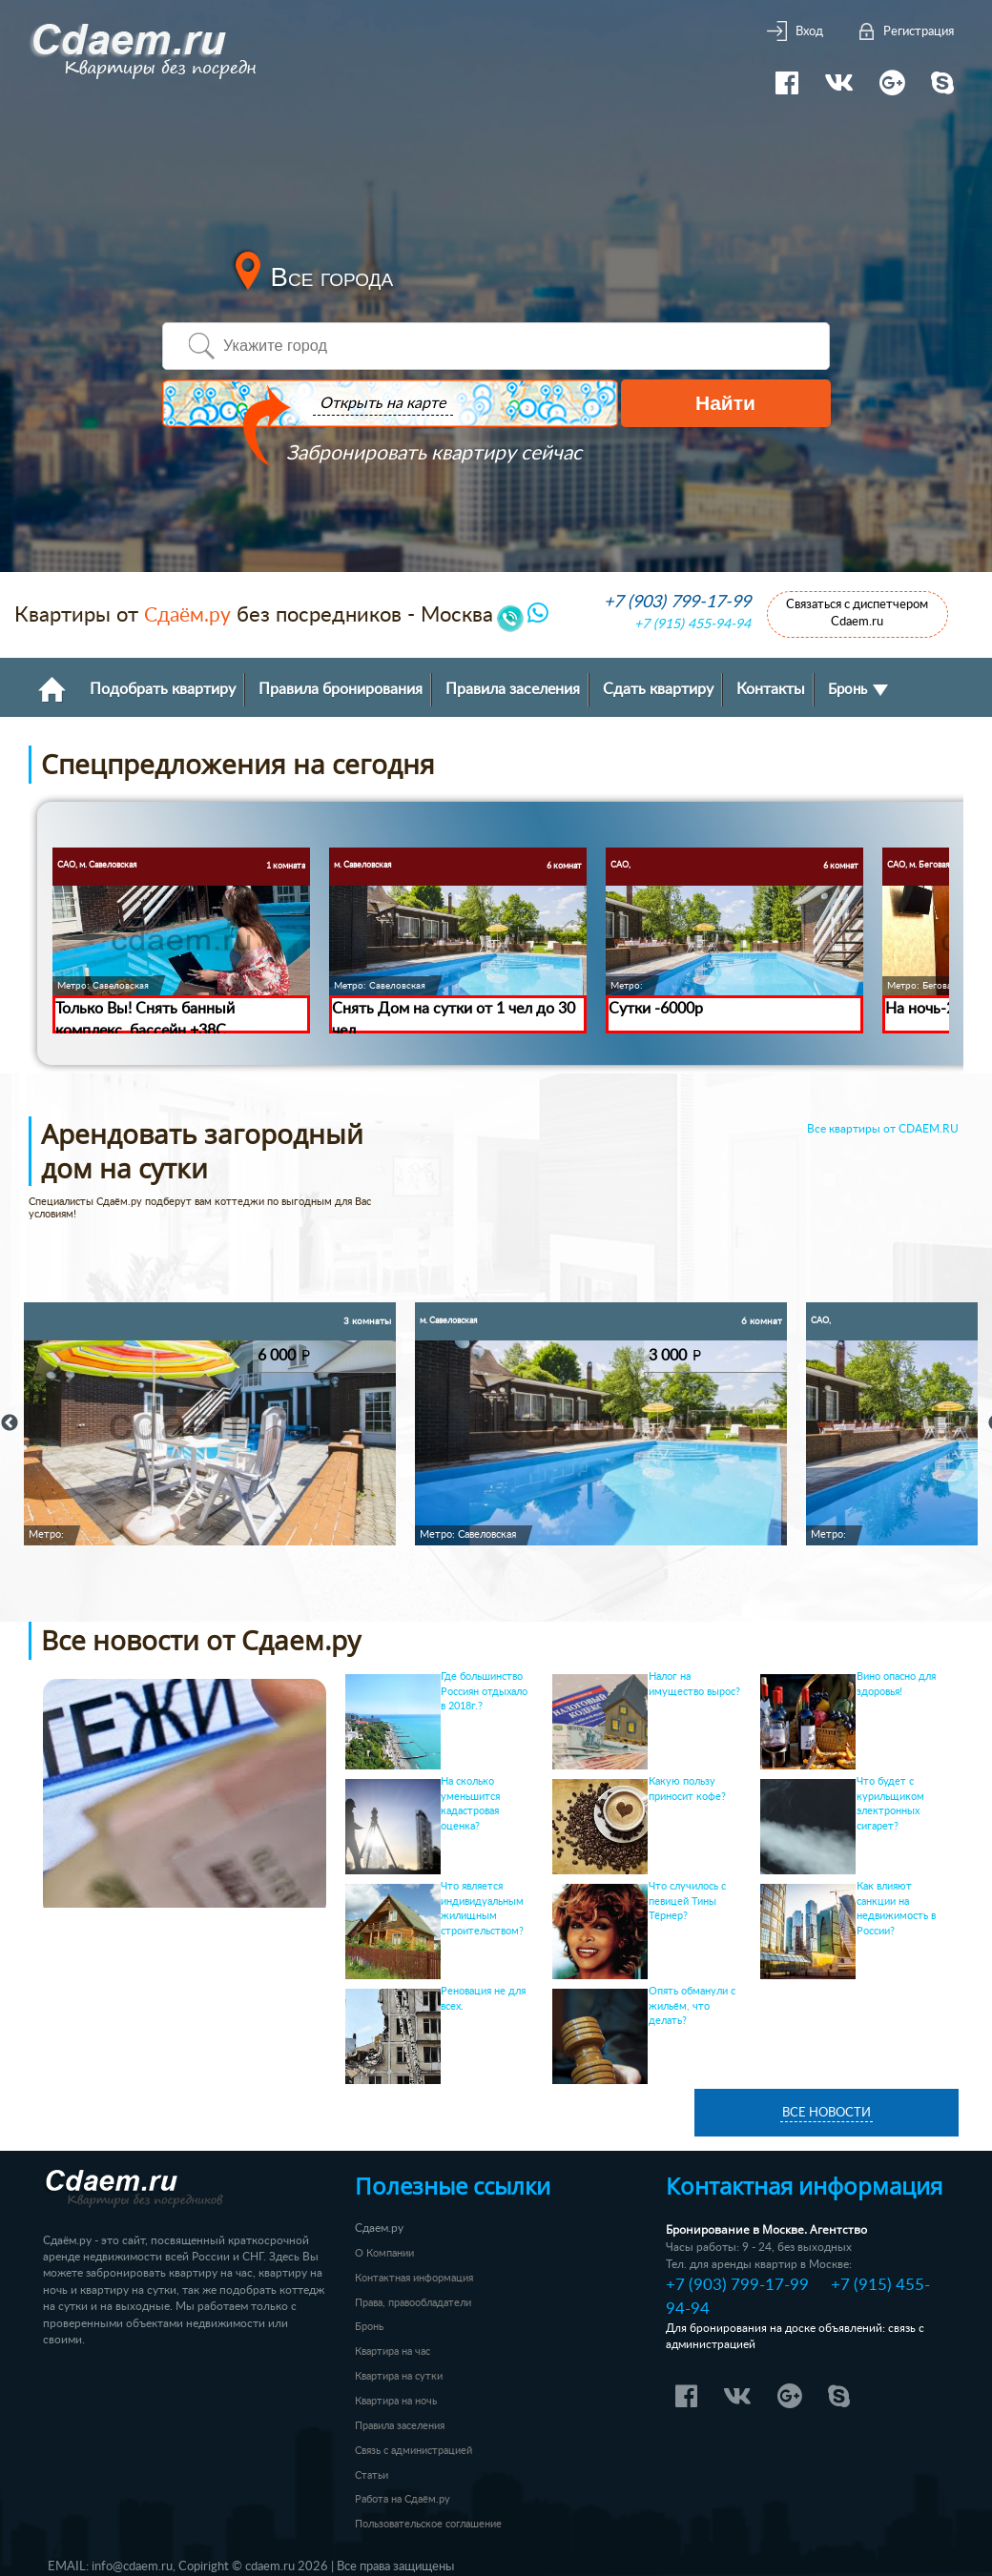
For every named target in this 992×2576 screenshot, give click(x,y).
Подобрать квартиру (163, 689)
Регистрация (918, 32)
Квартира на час (392, 2351)
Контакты (770, 689)
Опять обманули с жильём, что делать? (692, 2006)
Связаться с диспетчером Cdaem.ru (857, 613)
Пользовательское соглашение (428, 2524)
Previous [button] (9, 1423)
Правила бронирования (340, 689)
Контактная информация (414, 2278)
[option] (209, 1424)
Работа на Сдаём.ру (402, 2499)
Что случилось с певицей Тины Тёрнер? (687, 1901)
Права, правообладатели (413, 2303)
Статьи (371, 2475)
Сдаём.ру (187, 615)
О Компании (384, 2253)
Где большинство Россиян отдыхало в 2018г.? (484, 1691)
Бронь (858, 690)
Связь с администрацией (413, 2450)
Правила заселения (512, 689)
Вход (809, 32)
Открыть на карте (379, 404)
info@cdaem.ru (132, 2566)
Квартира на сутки (399, 2376)
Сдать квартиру (658, 689)
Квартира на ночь (396, 2401)
